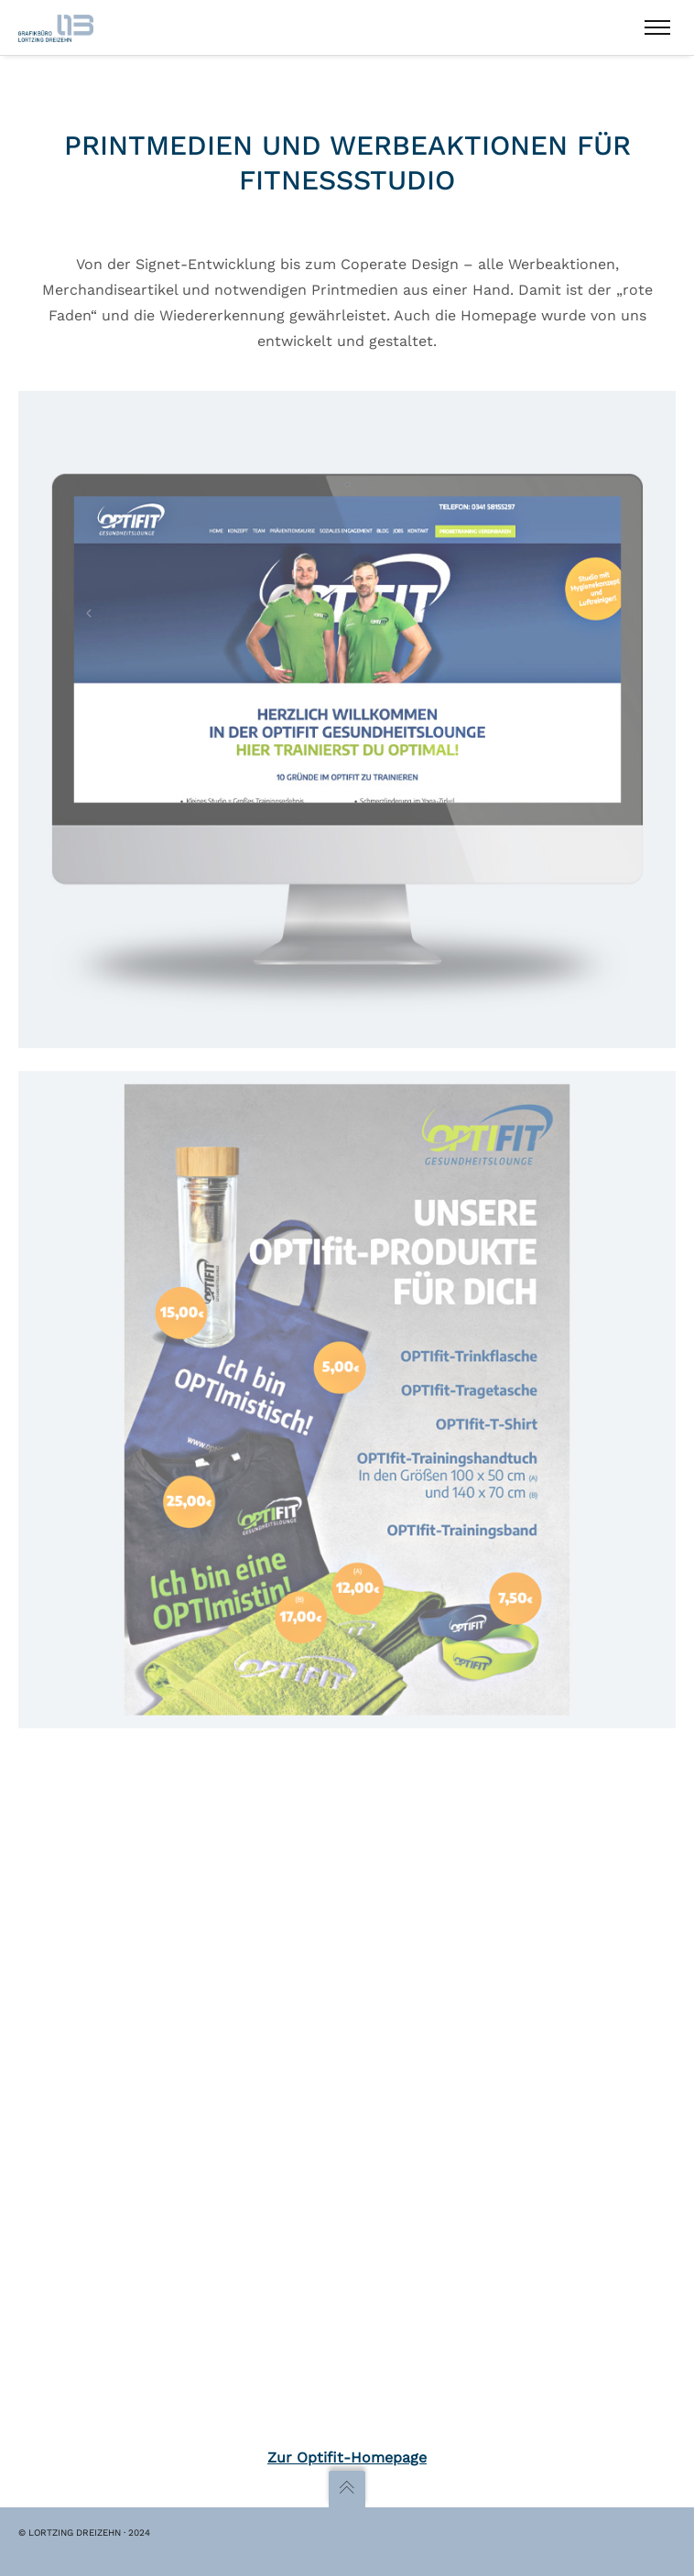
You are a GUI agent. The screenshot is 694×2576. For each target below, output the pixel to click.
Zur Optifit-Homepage (347, 2457)
